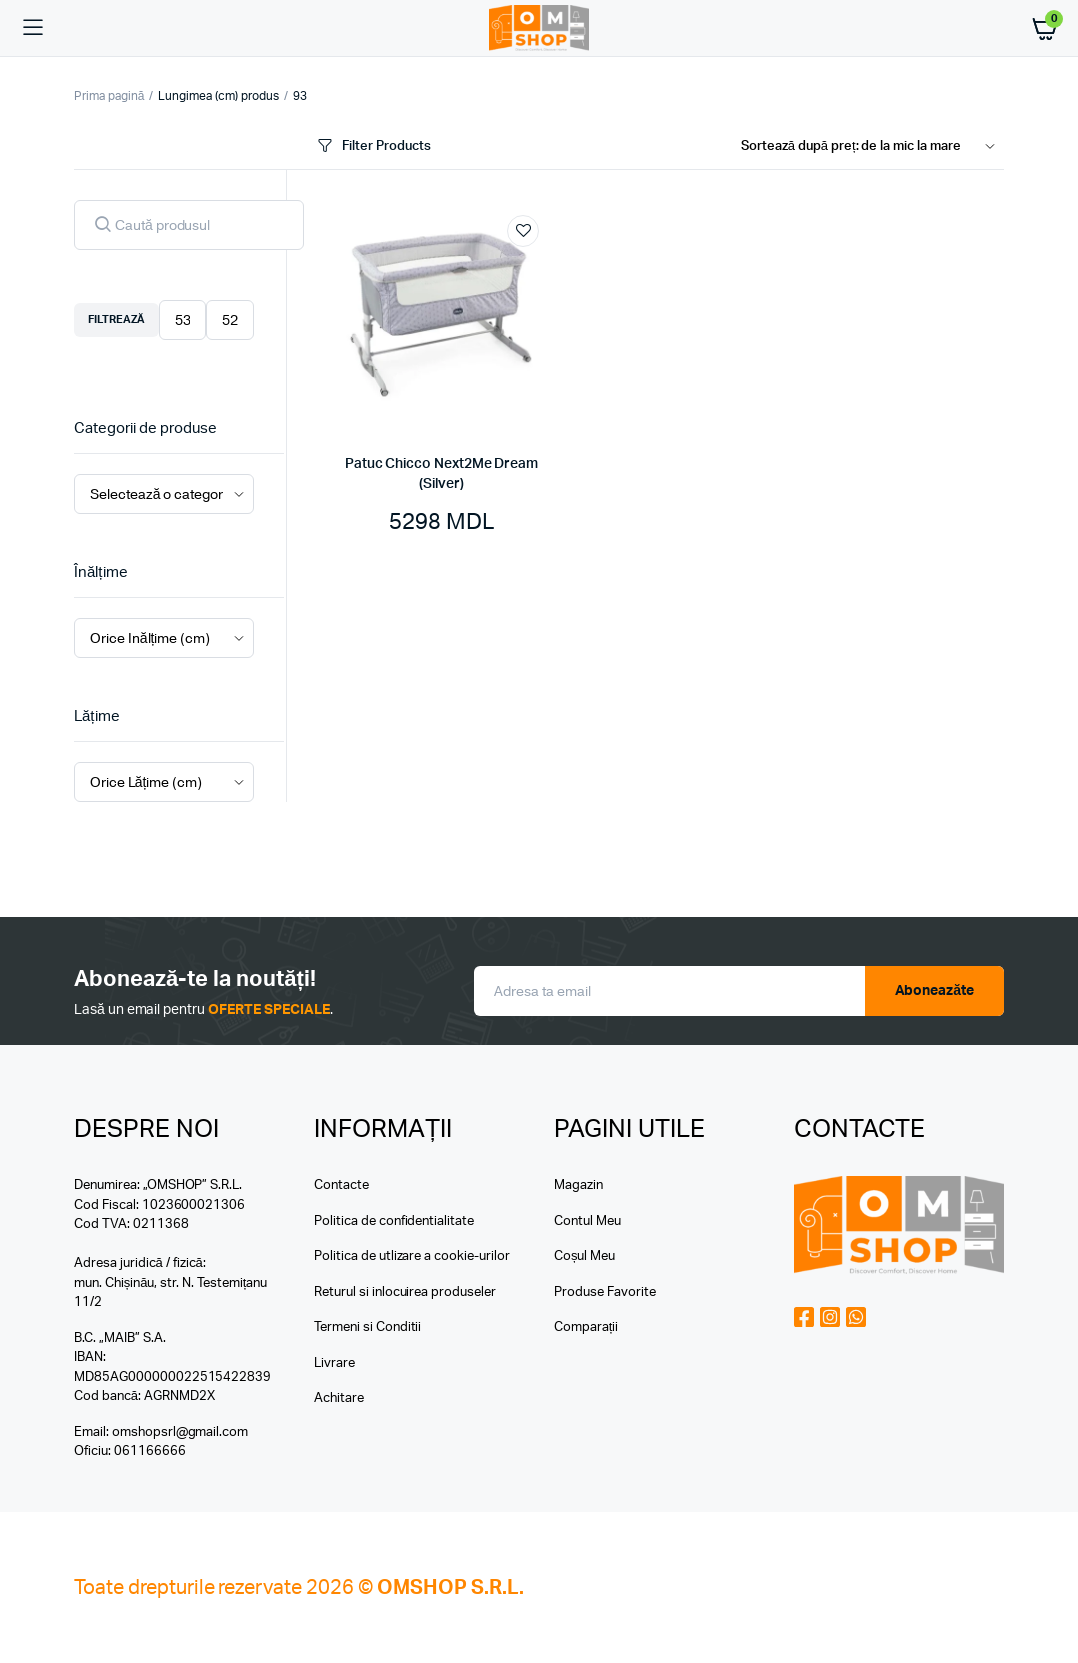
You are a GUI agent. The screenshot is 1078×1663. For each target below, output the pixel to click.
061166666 (150, 1451)
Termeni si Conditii (367, 1327)
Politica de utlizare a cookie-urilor (412, 1256)
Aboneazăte (935, 991)
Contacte (341, 1185)
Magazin (578, 1185)
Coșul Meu (584, 1256)
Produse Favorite (605, 1292)
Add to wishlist (523, 231)
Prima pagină (109, 96)
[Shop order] (872, 147)
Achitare (339, 1398)
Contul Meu (587, 1221)
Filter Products (372, 146)
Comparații (586, 1327)
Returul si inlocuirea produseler (405, 1292)
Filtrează (116, 319)
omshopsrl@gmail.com (180, 1432)
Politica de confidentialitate (394, 1221)
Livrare (334, 1363)
